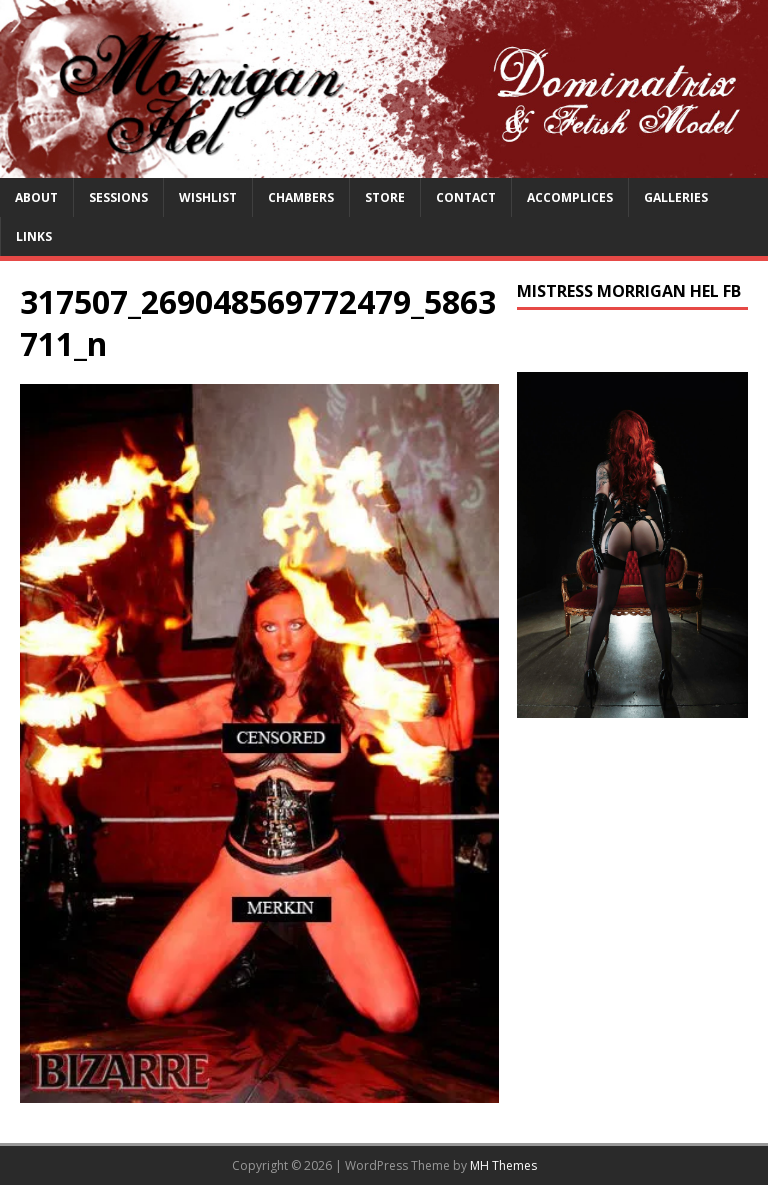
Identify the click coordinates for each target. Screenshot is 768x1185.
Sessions (118, 197)
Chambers (301, 197)
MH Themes (503, 1165)
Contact (466, 197)
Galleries (676, 197)
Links (34, 236)
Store (385, 197)
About (36, 197)
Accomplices (570, 197)
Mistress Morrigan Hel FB (629, 291)
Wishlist (208, 197)
